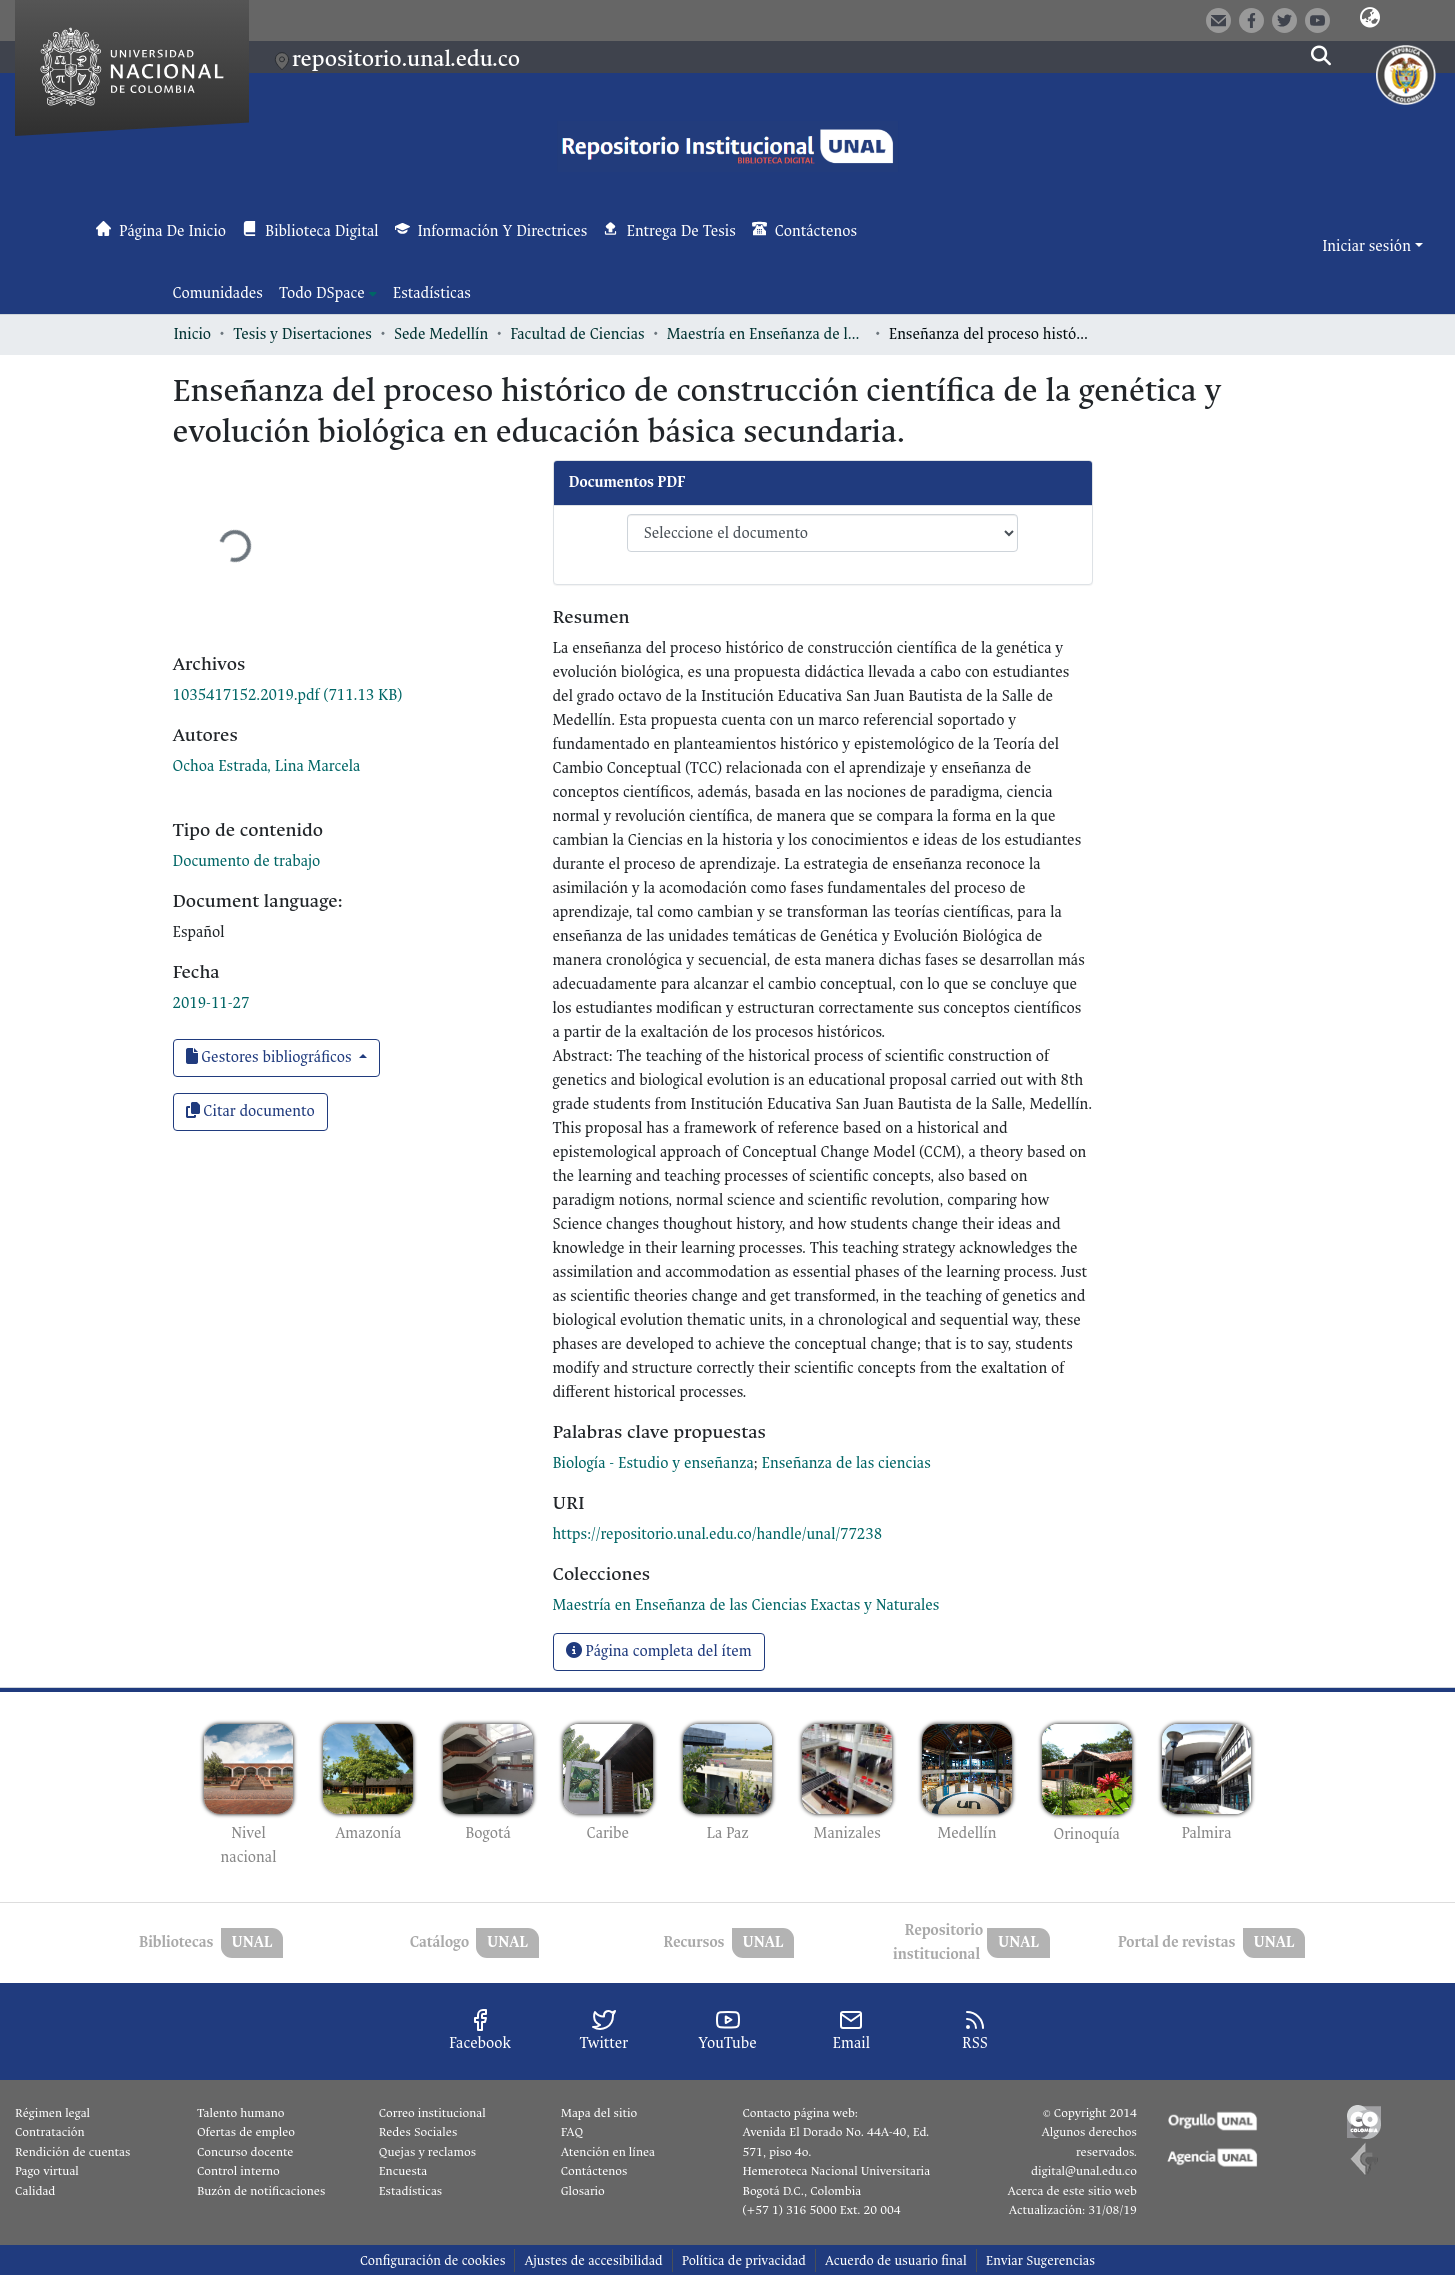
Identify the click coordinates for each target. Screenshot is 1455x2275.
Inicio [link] (193, 334)
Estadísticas (410, 2191)
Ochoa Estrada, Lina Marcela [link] (267, 766)
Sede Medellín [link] (441, 334)
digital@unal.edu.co (1084, 2171)
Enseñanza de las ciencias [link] (845, 1463)
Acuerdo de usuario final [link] (896, 2260)
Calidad (35, 2191)
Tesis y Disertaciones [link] (302, 334)
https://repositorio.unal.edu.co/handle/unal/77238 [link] (718, 1534)
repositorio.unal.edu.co (406, 58)
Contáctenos (594, 2171)
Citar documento (250, 1111)
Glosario (583, 2191)
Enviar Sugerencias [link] (1040, 2260)
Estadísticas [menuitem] (432, 293)
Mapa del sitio (599, 2113)
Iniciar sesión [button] (1368, 246)
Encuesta (403, 2171)
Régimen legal (52, 2113)
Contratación (50, 2132)
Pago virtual (47, 2171)
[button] (1370, 19)
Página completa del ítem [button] (659, 1651)
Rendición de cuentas (72, 2152)
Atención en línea (608, 2152)
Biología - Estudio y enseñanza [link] (653, 1463)
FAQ (572, 2132)
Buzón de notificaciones (261, 2191)
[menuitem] (328, 294)
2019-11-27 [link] (211, 1003)
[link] (288, 695)
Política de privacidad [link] (744, 2260)
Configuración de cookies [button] (432, 2260)
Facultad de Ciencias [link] (577, 334)
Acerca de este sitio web (1071, 2191)
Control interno (238, 2171)
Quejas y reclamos (427, 2152)
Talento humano (241, 2113)
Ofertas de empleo (246, 2132)
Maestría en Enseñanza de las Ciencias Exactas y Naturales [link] (767, 334)
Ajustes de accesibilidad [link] (593, 2260)
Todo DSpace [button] (322, 293)
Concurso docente (245, 2152)
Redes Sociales (418, 2132)
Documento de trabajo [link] (247, 861)
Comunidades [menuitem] (218, 293)
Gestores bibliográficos (271, 1057)
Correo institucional (432, 2113)
